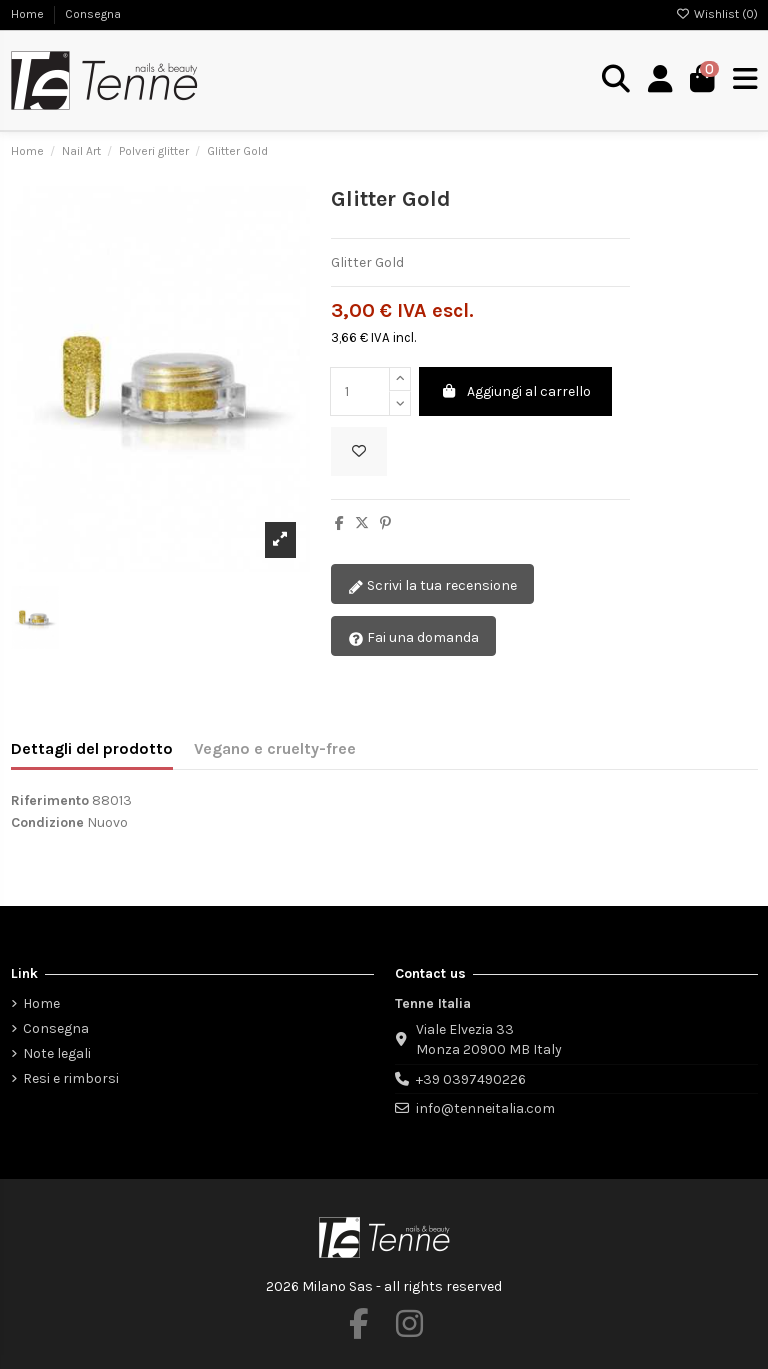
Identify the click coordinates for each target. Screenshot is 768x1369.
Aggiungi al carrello (516, 391)
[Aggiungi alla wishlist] (359, 451)
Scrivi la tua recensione (432, 586)
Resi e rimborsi (71, 1078)
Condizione (47, 822)
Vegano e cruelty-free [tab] (275, 748)
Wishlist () (717, 14)
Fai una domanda (413, 638)
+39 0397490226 (471, 1079)
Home (29, 14)
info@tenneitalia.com (485, 1108)
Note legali (57, 1053)
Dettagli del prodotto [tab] (92, 748)
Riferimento (50, 800)
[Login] (660, 80)
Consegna (93, 14)
